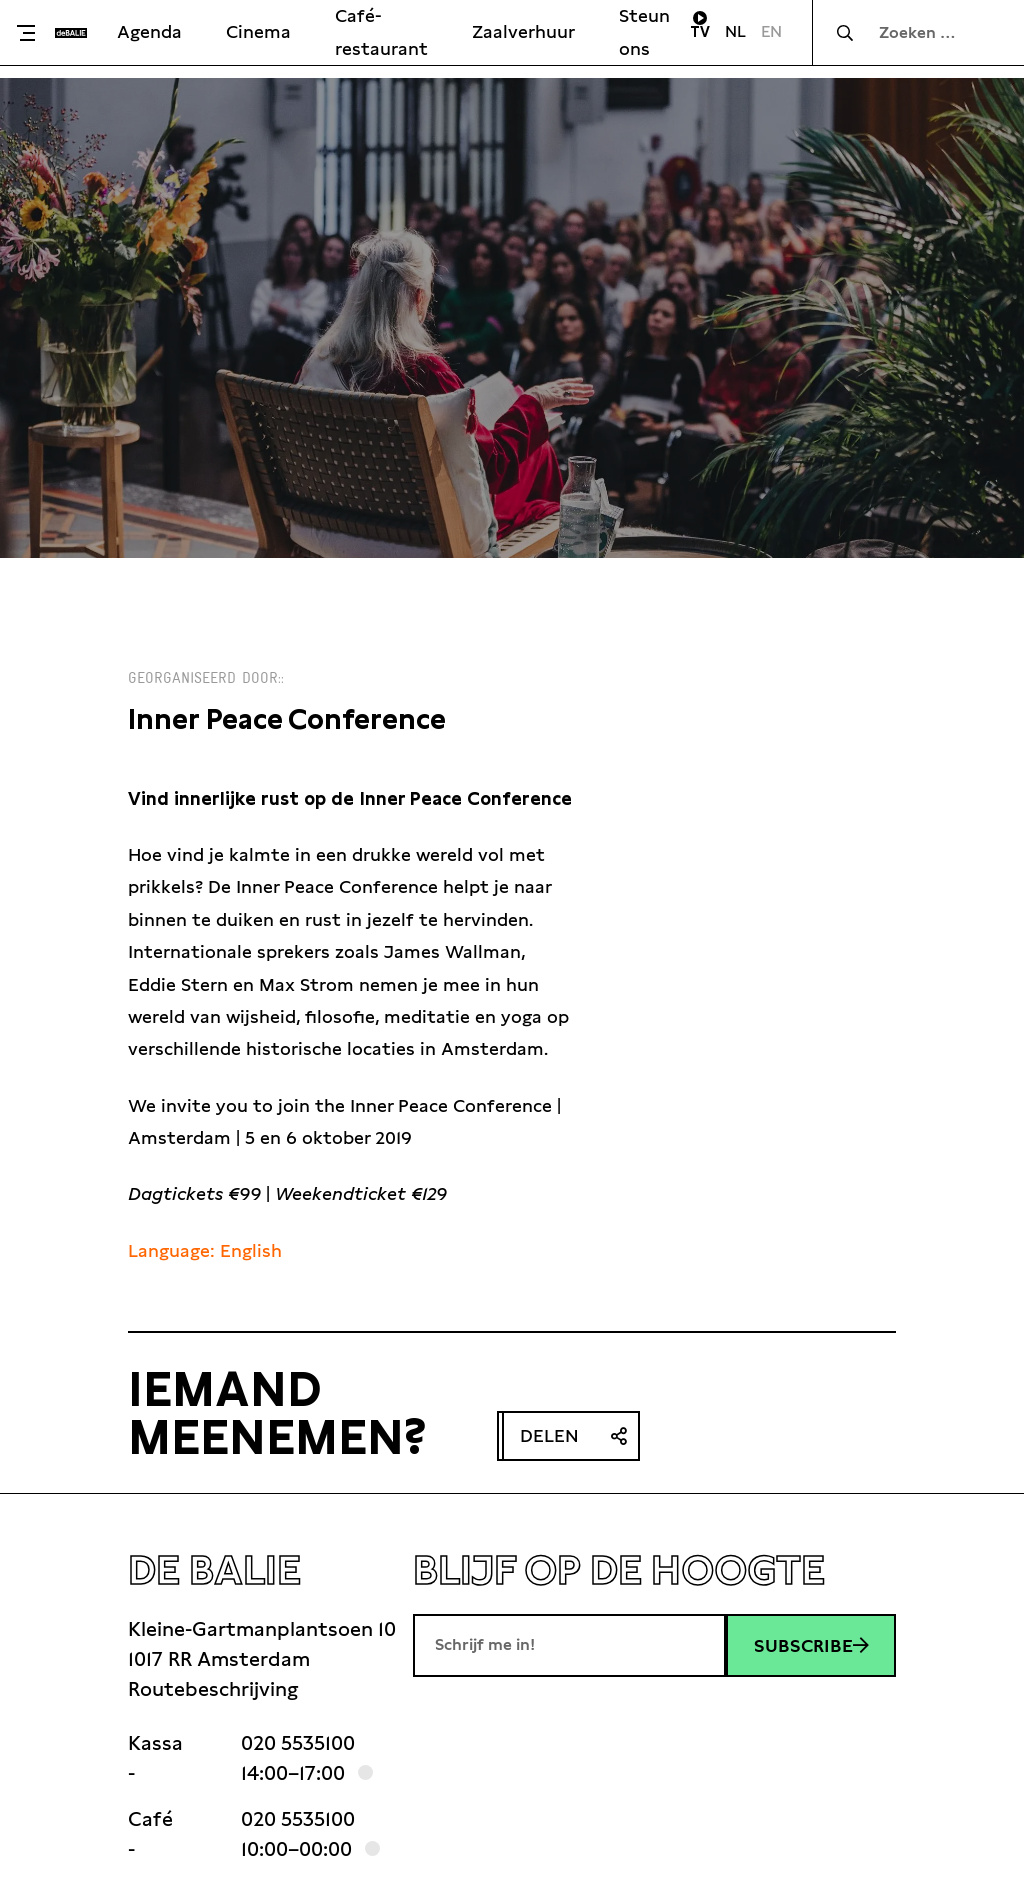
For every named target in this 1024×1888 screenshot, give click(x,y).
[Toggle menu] (32, 33)
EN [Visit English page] (771, 31)
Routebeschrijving (213, 1689)
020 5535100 (298, 1743)
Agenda (149, 31)
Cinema (258, 31)
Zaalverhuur (523, 31)
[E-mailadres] (569, 1645)
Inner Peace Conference (287, 719)
